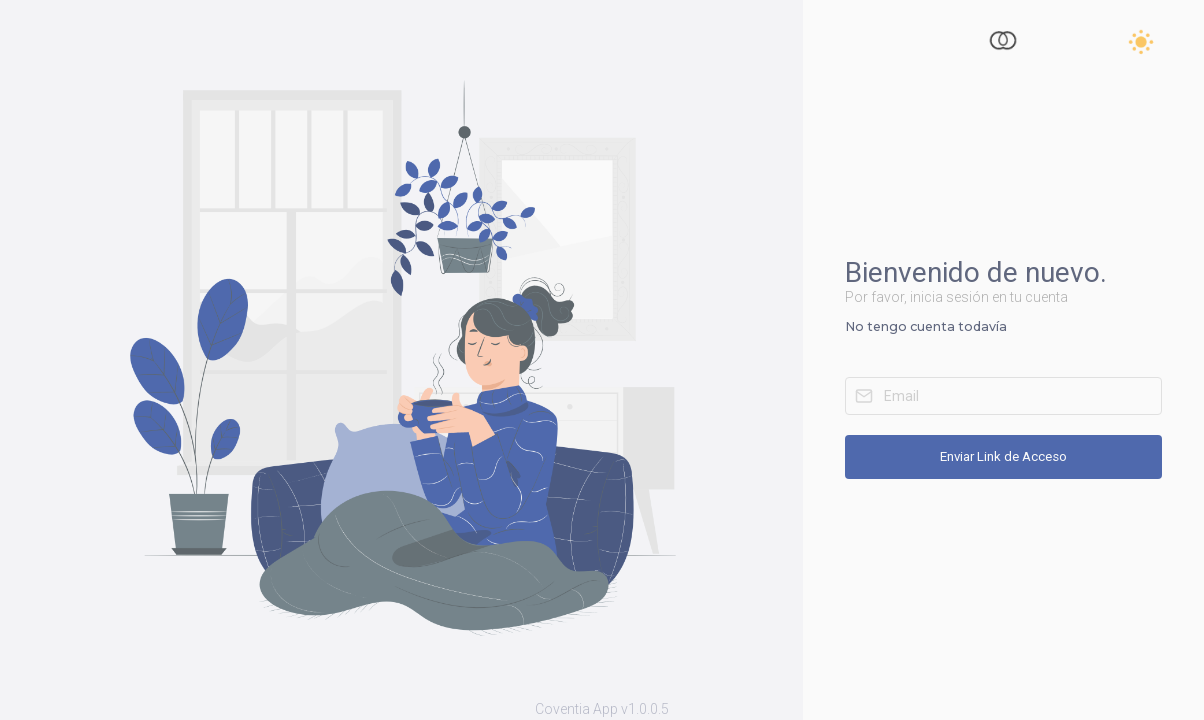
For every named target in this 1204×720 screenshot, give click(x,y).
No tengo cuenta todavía (926, 326)
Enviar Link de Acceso (1003, 456)
